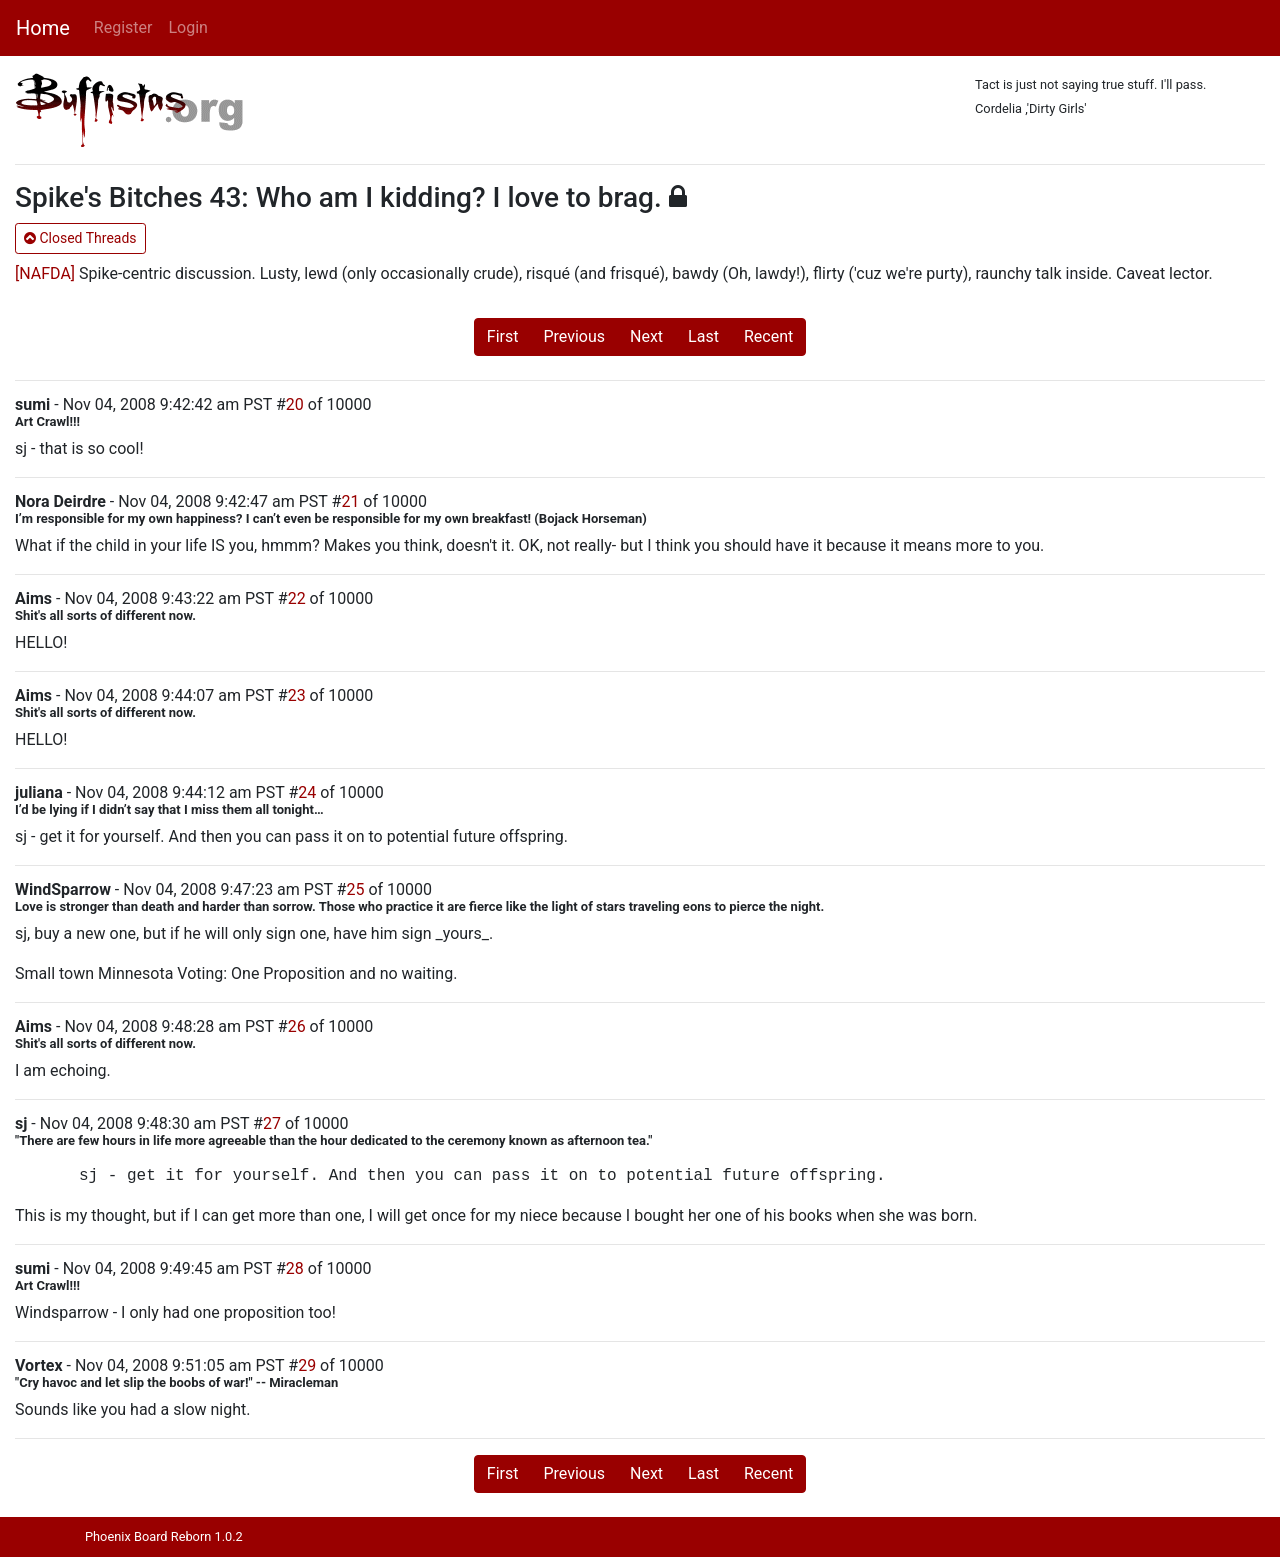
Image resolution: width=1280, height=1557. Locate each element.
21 (350, 501)
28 (295, 1268)
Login (187, 27)
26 (297, 1026)
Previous (574, 336)
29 (307, 1365)
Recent (768, 336)
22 (297, 598)
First (503, 336)
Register (123, 27)
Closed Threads (80, 238)
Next (646, 336)
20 (295, 404)
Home (43, 28)
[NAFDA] (45, 273)
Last (703, 336)
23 (297, 695)
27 (272, 1123)
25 (355, 889)
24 (307, 792)
